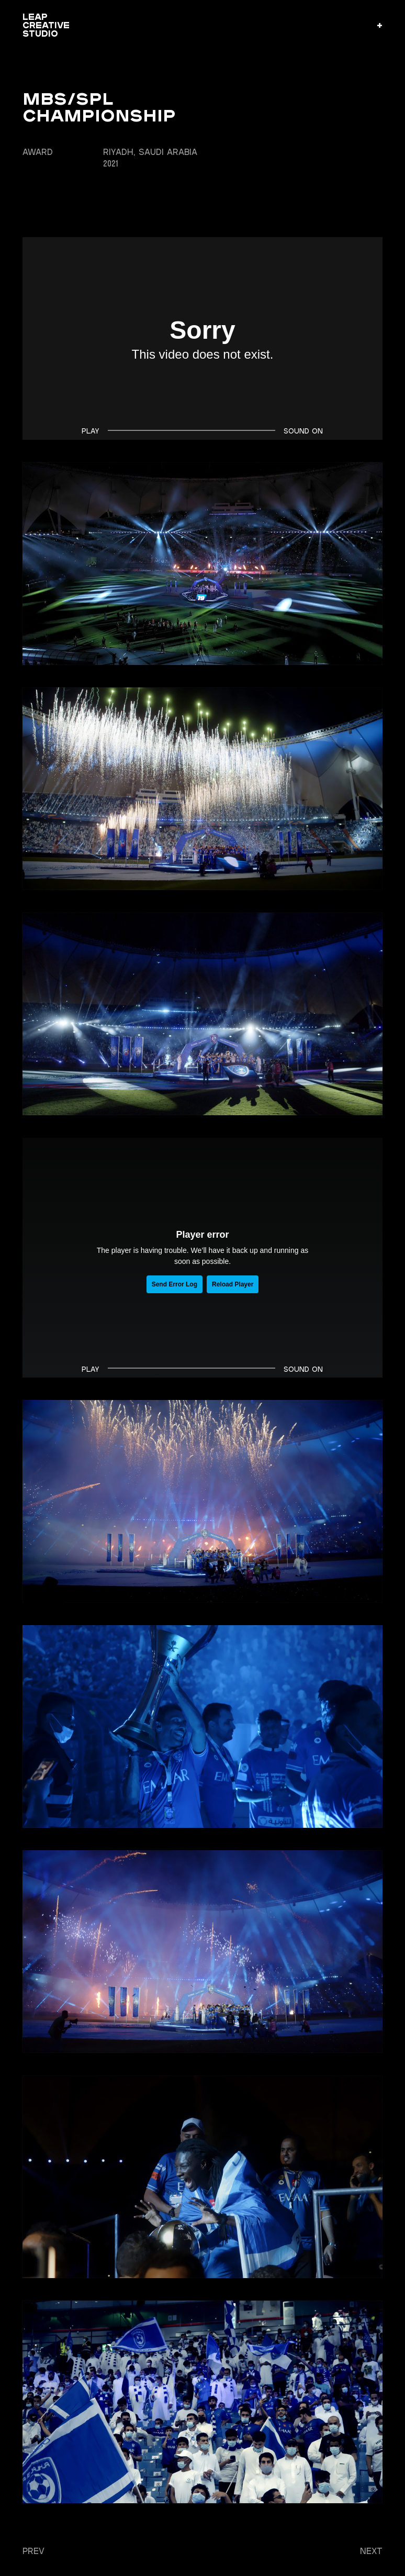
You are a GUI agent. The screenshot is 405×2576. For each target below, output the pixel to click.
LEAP (46, 25)
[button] (379, 25)
